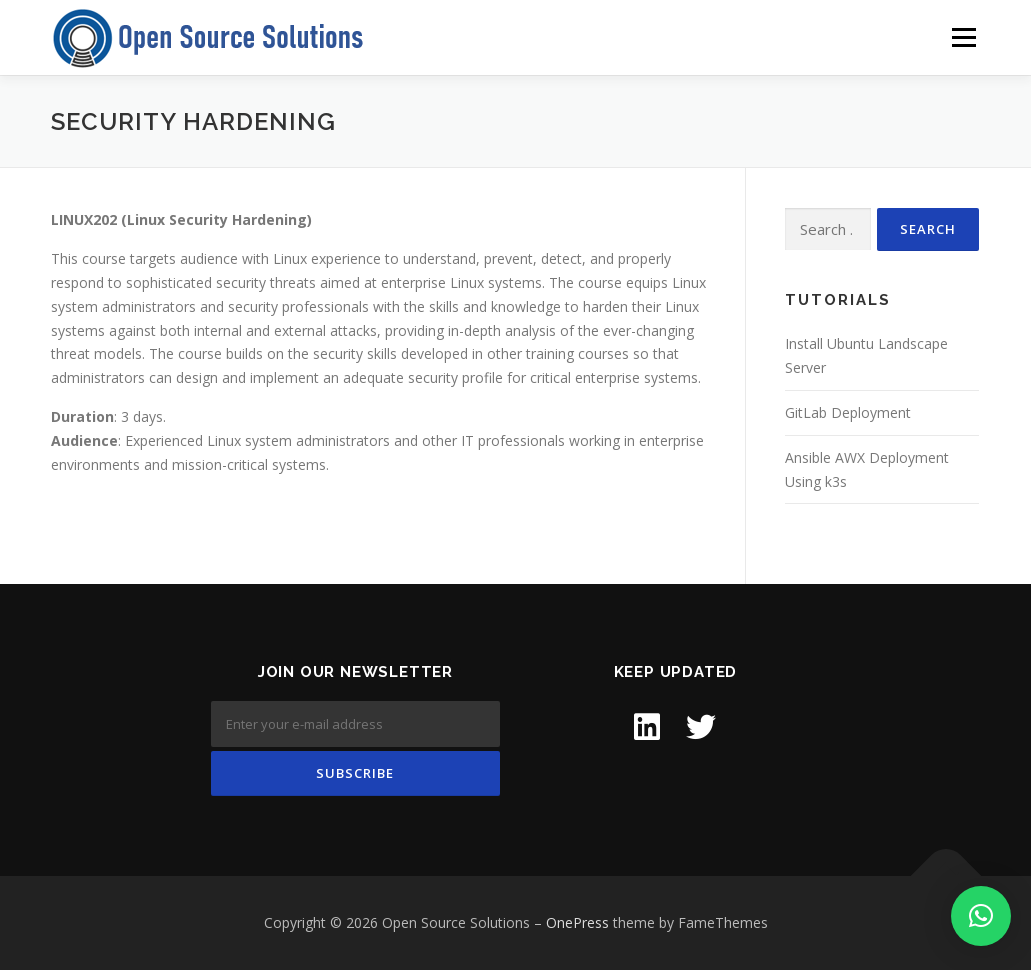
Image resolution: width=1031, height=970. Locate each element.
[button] (981, 916)
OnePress (577, 922)
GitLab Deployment (848, 412)
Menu (963, 37)
